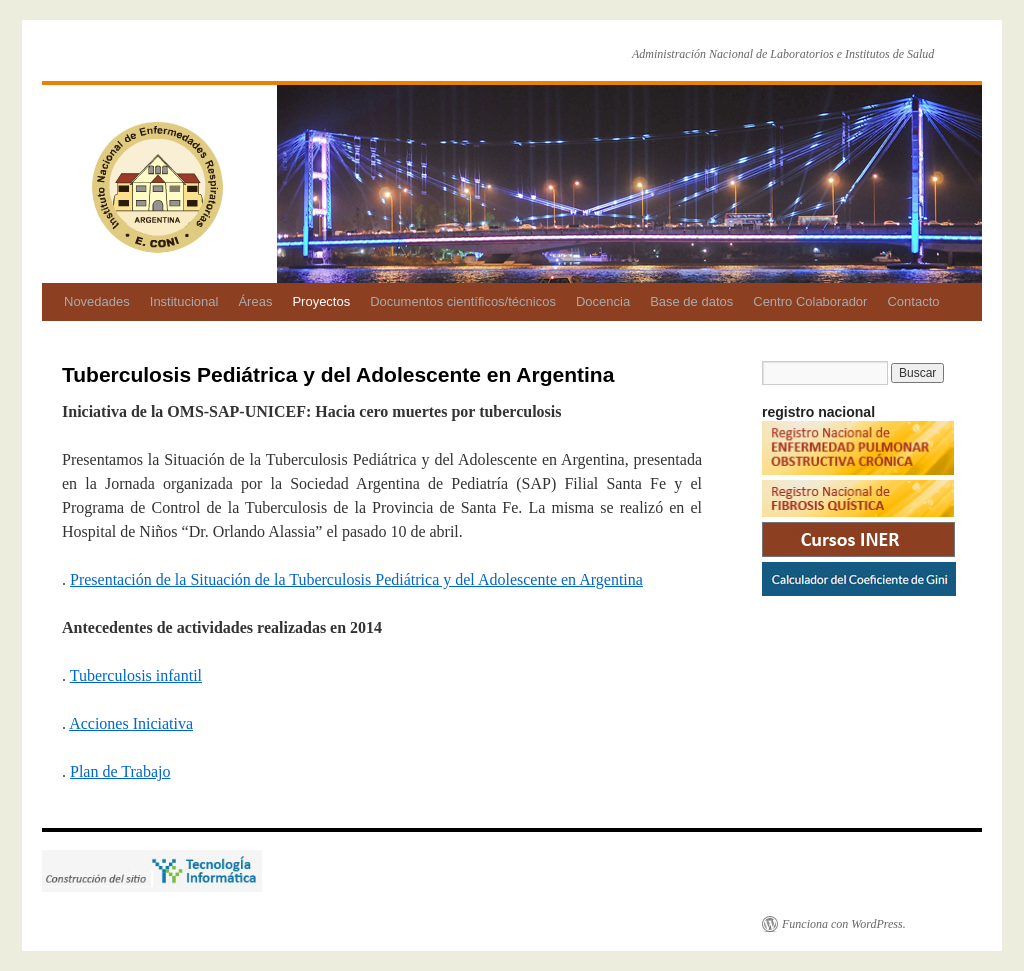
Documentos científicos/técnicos (463, 301)
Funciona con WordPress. (844, 924)
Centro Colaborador (810, 301)
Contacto (913, 301)
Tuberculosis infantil (136, 675)
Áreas (255, 301)
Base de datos (691, 301)
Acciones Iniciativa (131, 723)
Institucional (184, 301)
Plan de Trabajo (120, 771)
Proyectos (321, 301)
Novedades (97, 301)
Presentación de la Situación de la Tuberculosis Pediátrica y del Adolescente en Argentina (356, 579)
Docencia (603, 301)
